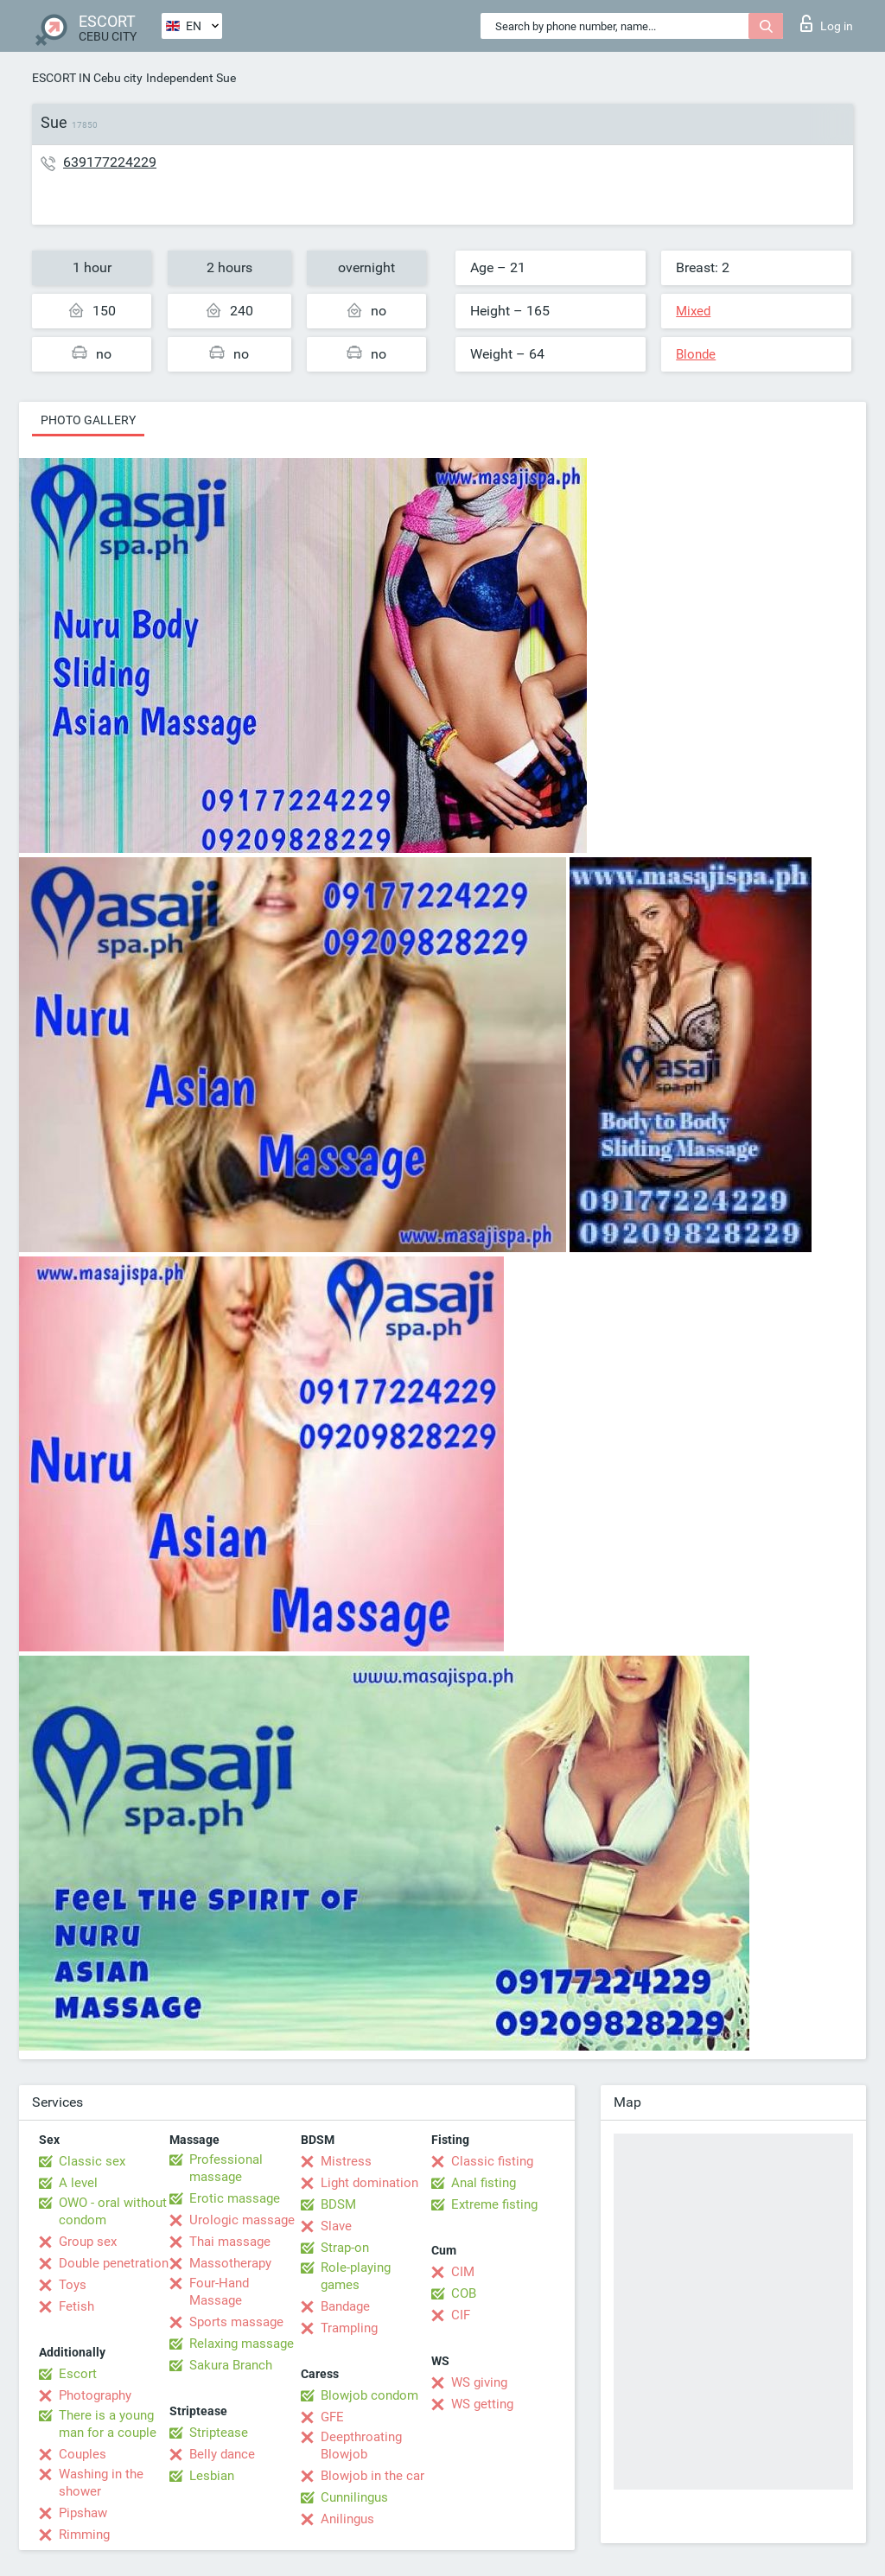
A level (78, 2183)
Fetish (76, 2306)
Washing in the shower (101, 2482)
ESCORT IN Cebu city (87, 78)
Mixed (693, 311)
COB (463, 2293)
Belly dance (222, 2454)
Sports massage (236, 2322)
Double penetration (114, 2263)
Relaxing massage (241, 2343)
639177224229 (109, 162)
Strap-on (345, 2247)
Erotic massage (234, 2198)
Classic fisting (492, 2161)
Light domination (369, 2183)
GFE (332, 2417)
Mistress (346, 2161)
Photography (95, 2395)
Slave (336, 2226)
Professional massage (226, 2168)
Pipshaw (83, 2513)
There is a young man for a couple (107, 2423)
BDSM (338, 2204)
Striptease (218, 2432)
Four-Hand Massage (219, 2291)
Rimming (84, 2534)
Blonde (696, 354)
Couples (82, 2454)
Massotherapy (230, 2263)
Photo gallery (88, 420)
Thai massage (230, 2241)
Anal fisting (483, 2183)
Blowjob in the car (372, 2476)
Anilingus (347, 2519)
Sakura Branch (230, 2365)
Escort (78, 2374)
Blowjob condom (369, 2395)
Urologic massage (242, 2220)
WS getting (482, 2404)
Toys (72, 2285)
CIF (460, 2315)
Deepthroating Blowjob (361, 2445)
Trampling (349, 2328)
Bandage (345, 2306)
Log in (826, 23)
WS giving (479, 2382)
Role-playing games (356, 2276)
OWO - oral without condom (113, 2211)
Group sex (88, 2241)
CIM (462, 2272)
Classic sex (92, 2161)
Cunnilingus (354, 2497)
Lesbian (211, 2476)
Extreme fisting (494, 2204)
